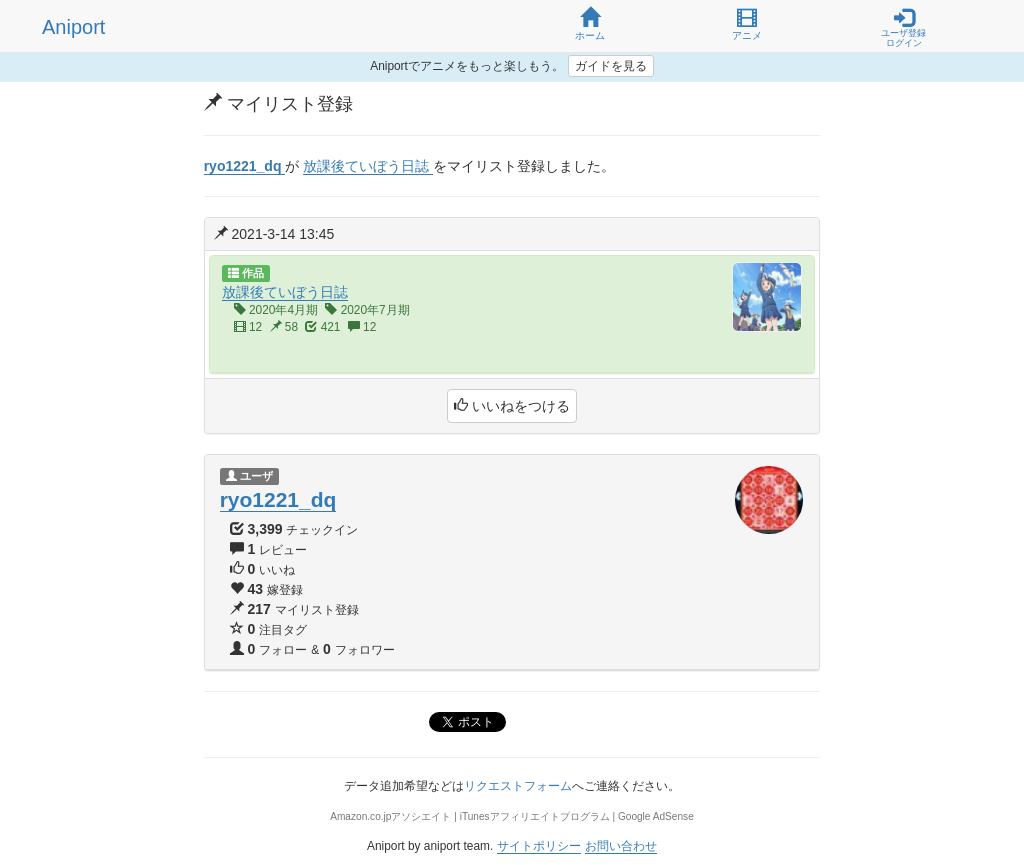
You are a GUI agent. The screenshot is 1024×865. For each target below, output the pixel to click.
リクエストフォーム (518, 786)
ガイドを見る (611, 66)
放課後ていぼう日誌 (285, 292)
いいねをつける (512, 406)
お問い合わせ (621, 846)
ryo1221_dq (278, 499)
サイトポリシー (539, 846)
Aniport (73, 27)
